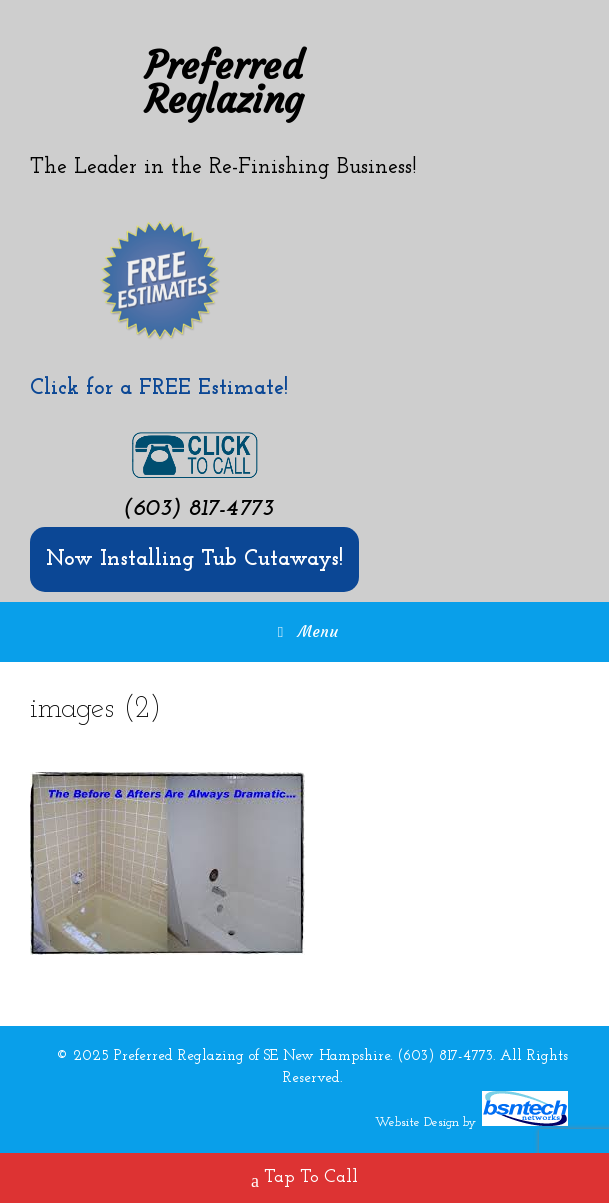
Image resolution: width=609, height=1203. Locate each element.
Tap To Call (304, 1180)
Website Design (417, 1122)
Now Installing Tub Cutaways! (194, 559)
